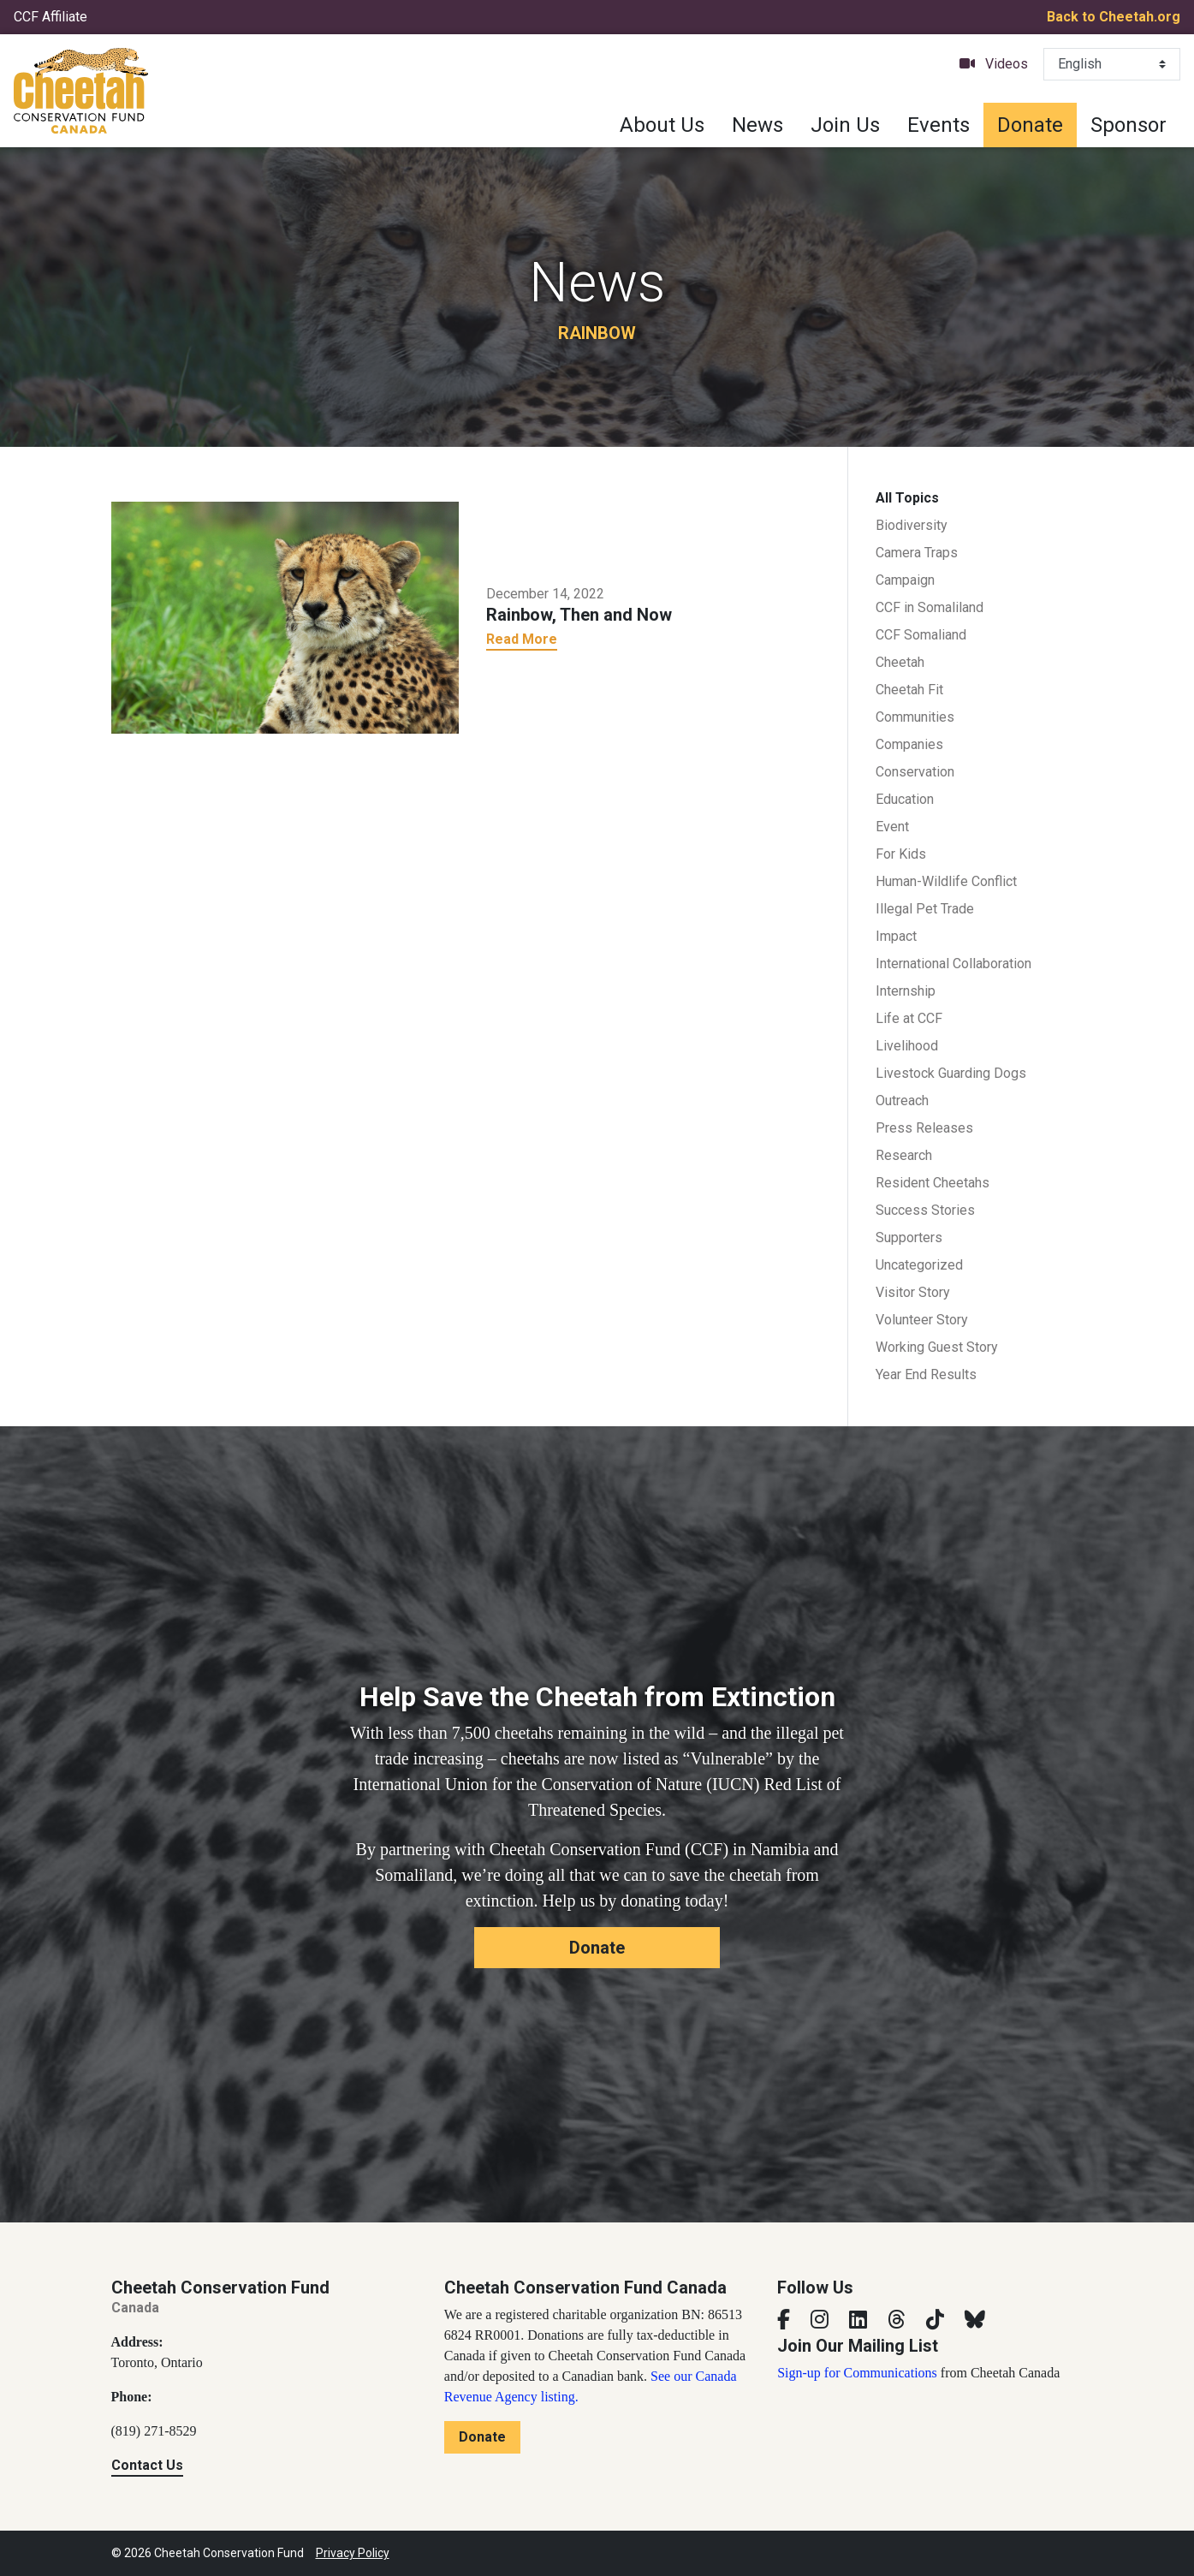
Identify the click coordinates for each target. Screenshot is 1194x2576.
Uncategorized (919, 1265)
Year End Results (926, 1374)
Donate (1030, 125)
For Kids (901, 854)
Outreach (902, 1100)
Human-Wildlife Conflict (946, 881)
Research (904, 1155)
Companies (909, 744)
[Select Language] (1111, 64)
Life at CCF (909, 1018)
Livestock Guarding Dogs (951, 1073)
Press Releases (924, 1128)
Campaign (905, 580)
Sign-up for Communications (857, 2372)
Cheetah (900, 662)
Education (905, 799)
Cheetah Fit (909, 689)
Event (892, 826)
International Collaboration (953, 963)
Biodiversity (911, 525)
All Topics (907, 498)
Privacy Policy (352, 2553)
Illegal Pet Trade (925, 909)
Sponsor (1128, 125)
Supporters (909, 1237)
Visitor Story (913, 1292)
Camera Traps (917, 552)
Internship (906, 991)
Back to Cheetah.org (1113, 17)
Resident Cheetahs (932, 1183)
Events (938, 125)
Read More (521, 639)
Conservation (915, 772)
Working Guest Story (937, 1347)
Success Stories (925, 1210)
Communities (915, 717)
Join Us (845, 125)
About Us (662, 125)
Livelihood (907, 1046)
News (757, 125)
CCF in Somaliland (929, 607)
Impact (896, 936)
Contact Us (147, 2465)
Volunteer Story (922, 1320)
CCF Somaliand (921, 635)
